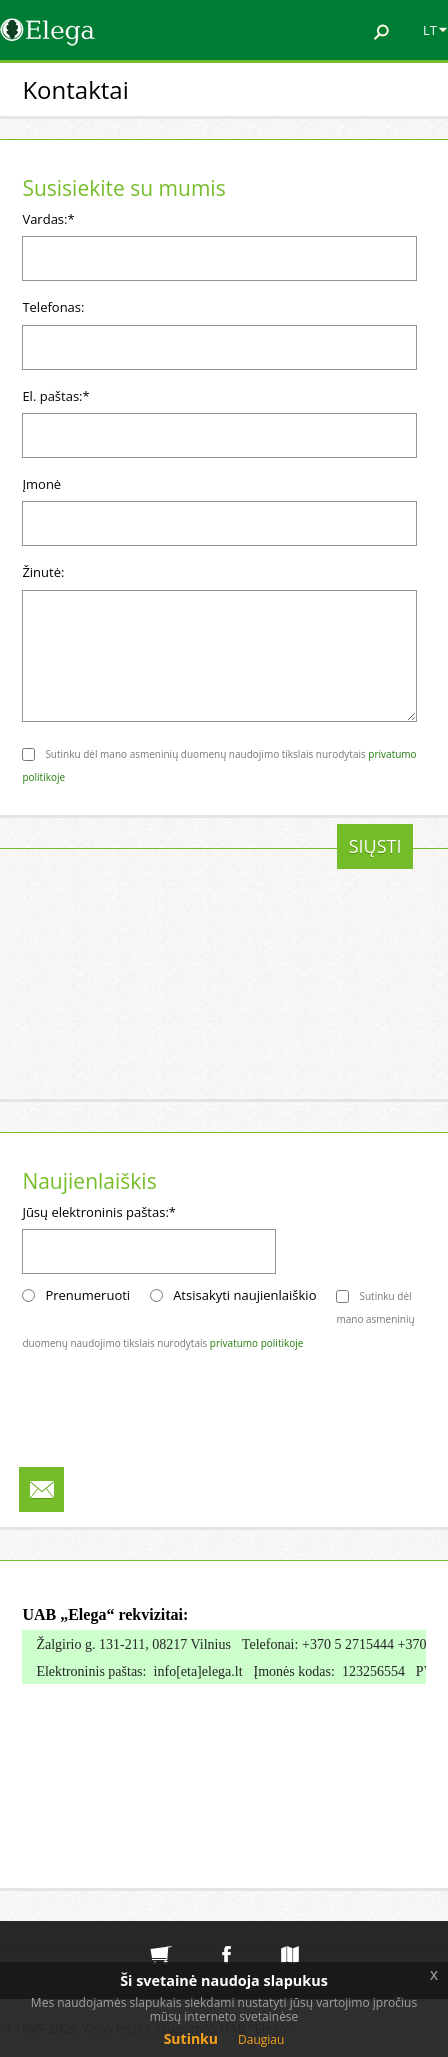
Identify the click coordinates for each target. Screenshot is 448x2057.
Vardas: (48, 219)
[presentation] (174, 863)
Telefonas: (53, 307)
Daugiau (261, 2039)
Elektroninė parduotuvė (161, 1938)
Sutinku (191, 2038)
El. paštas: (55, 396)
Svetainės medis (290, 1938)
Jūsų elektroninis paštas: (99, 1212)
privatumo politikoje (257, 1343)
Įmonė (41, 484)
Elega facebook (226, 1938)
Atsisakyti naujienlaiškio (244, 1295)
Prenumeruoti (87, 1295)
